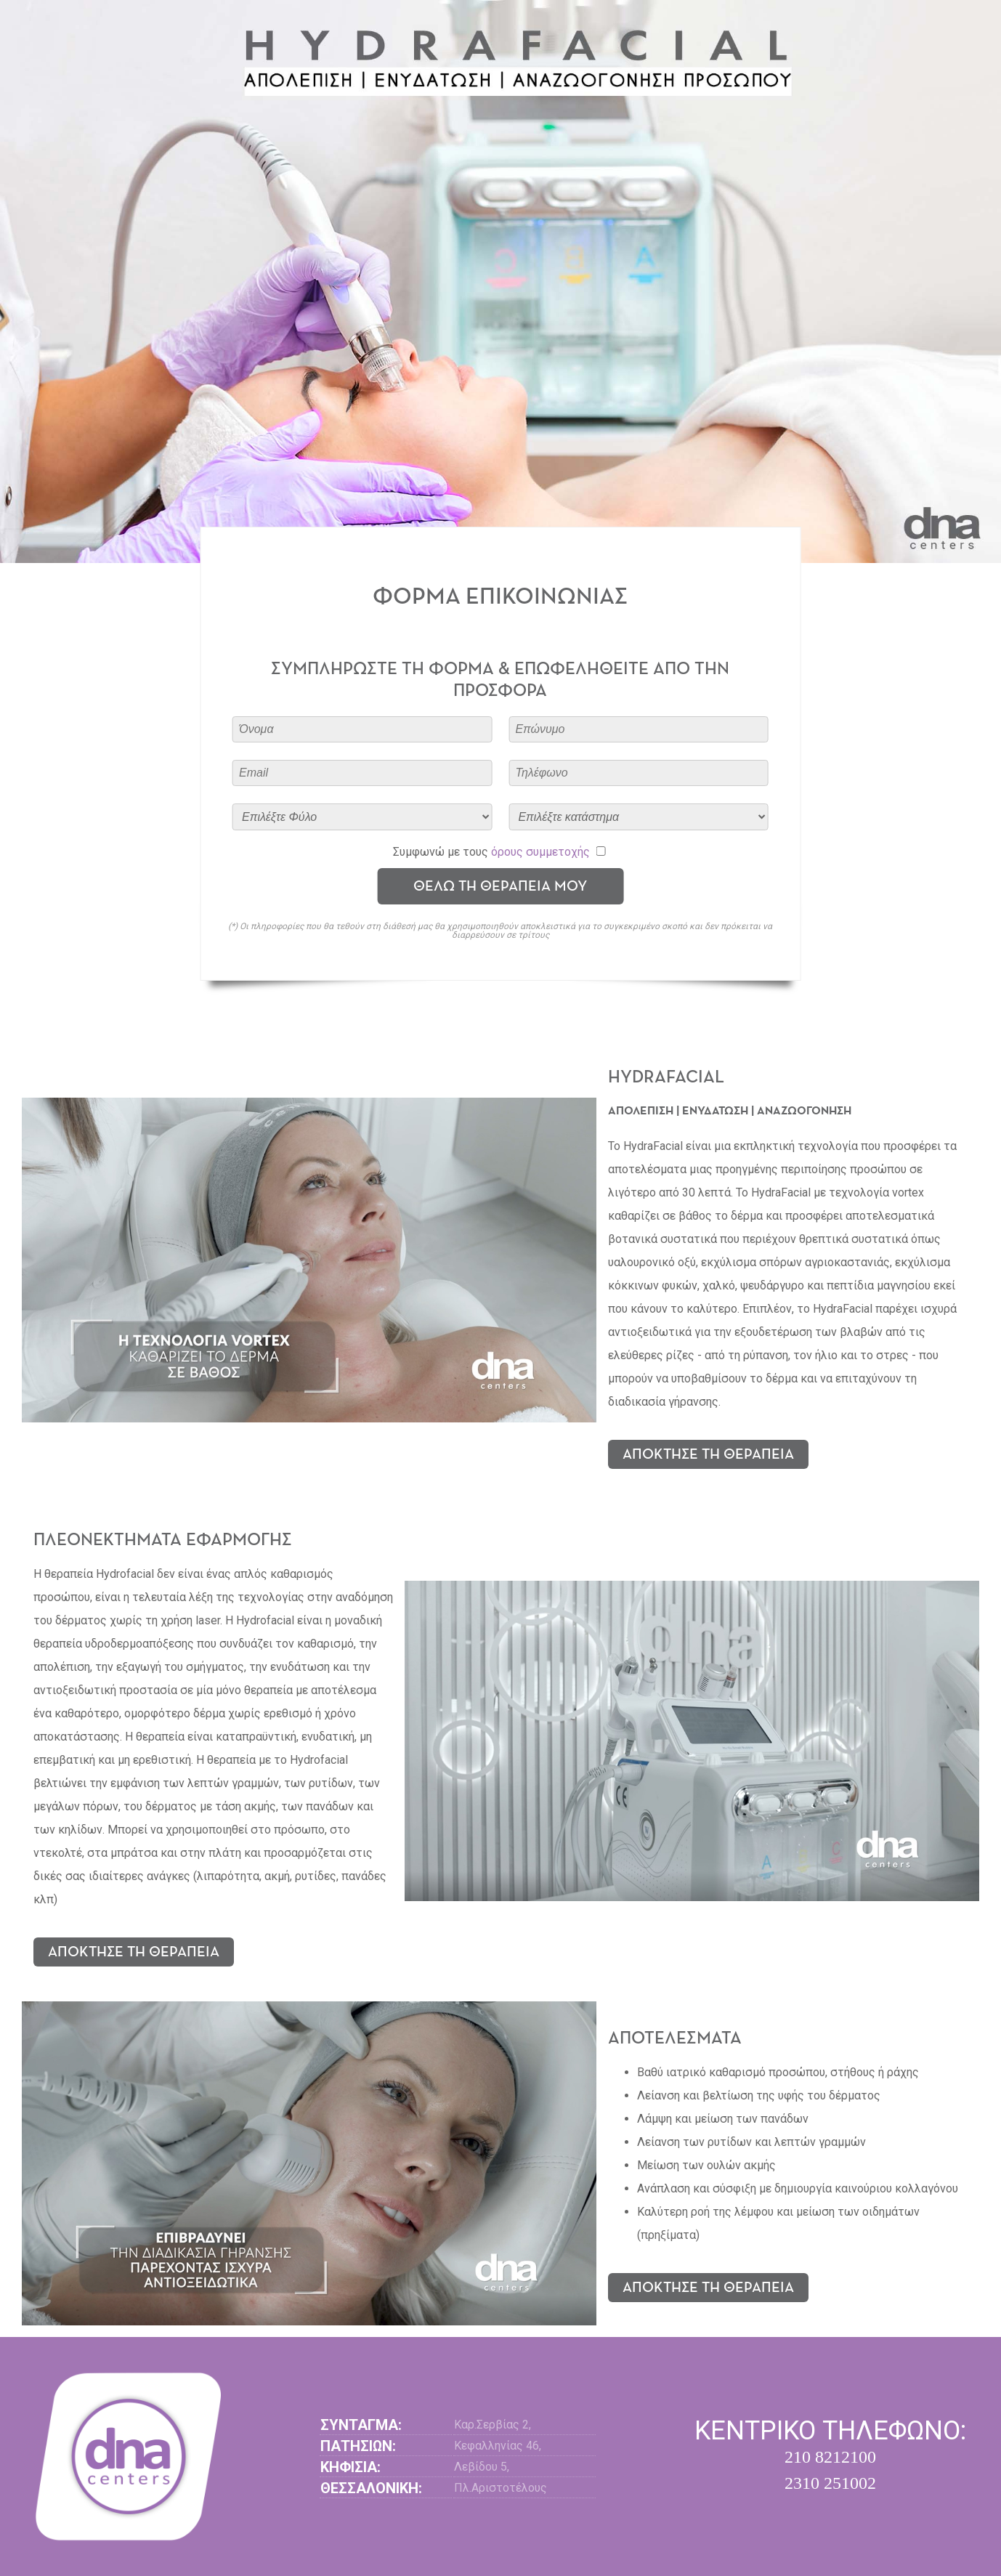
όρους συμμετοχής (540, 852)
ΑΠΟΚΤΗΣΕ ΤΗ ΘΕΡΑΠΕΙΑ (708, 1454)
